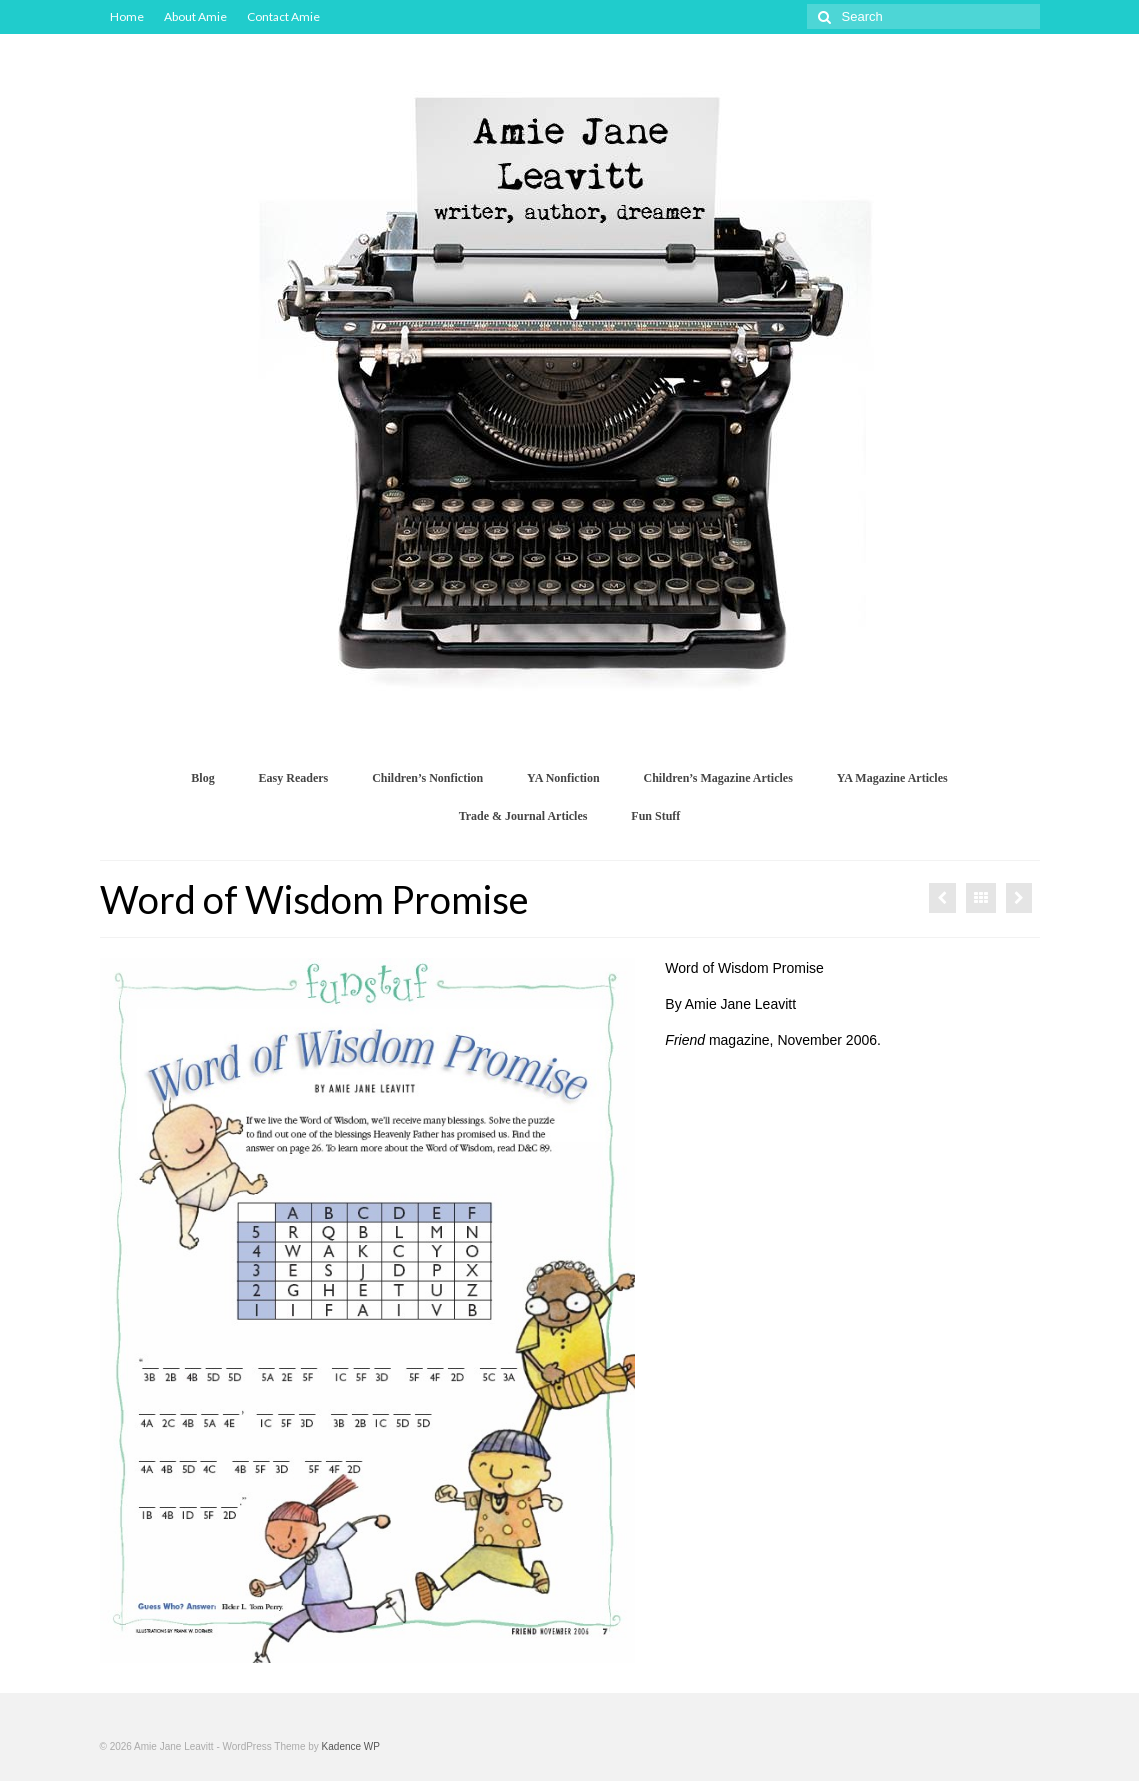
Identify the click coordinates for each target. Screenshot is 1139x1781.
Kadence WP (351, 1746)
